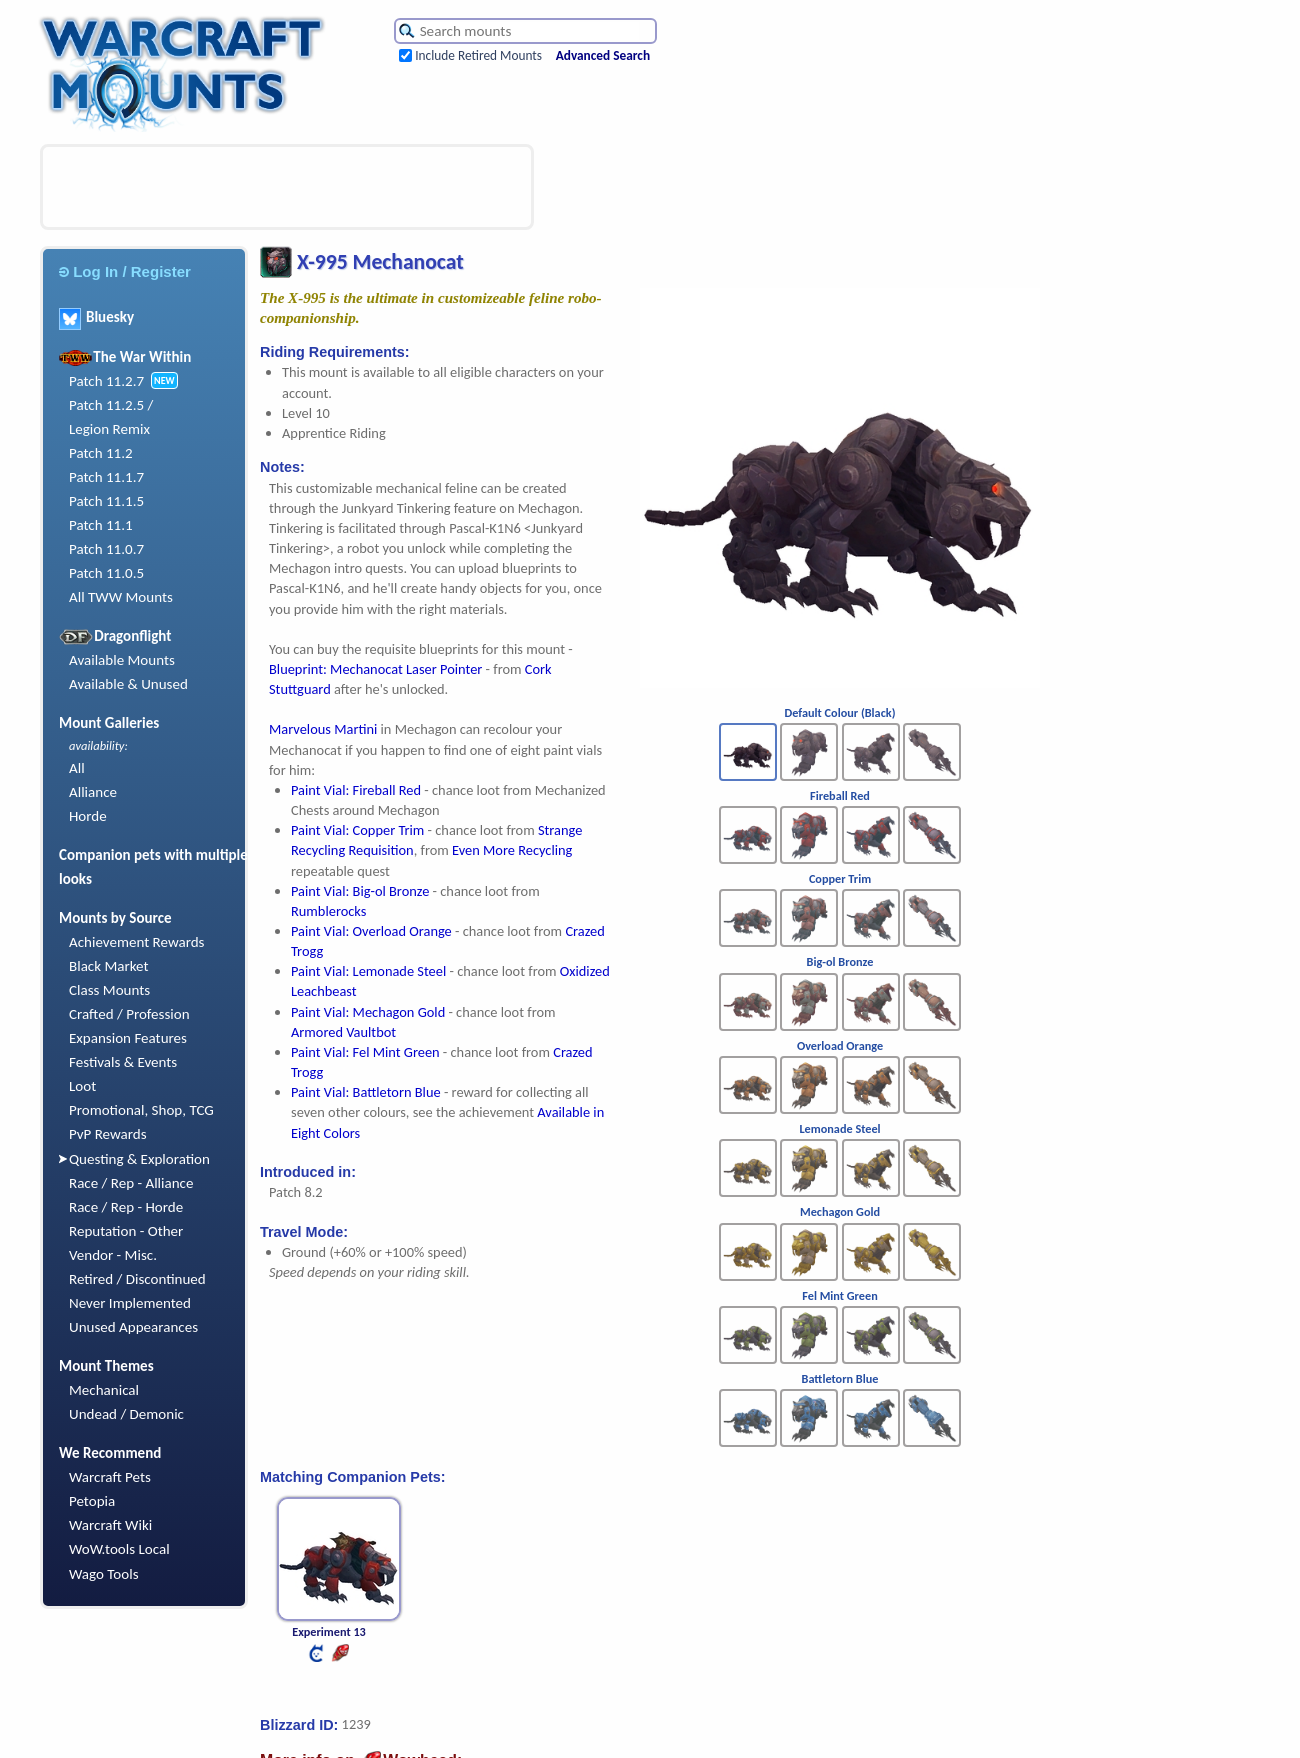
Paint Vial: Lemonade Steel (368, 971)
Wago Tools (104, 1574)
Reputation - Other (126, 1231)
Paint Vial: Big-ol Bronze (360, 891)
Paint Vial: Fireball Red (356, 790)
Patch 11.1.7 (106, 477)
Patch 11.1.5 (106, 501)
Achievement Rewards (137, 942)
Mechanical (104, 1390)
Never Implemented (130, 1303)
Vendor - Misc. (113, 1255)
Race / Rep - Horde (126, 1207)
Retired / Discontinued (137, 1279)
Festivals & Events (123, 1062)
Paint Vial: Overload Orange (371, 931)
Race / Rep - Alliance (131, 1183)
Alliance (93, 792)
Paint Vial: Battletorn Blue (366, 1092)
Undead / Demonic (126, 1414)
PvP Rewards (108, 1134)
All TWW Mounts (121, 597)
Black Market (109, 966)
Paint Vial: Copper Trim (357, 830)
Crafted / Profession (129, 1014)
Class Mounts (109, 990)
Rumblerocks (328, 911)
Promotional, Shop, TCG (141, 1110)
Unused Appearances (133, 1327)
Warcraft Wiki (110, 1525)
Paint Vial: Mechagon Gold (368, 1012)
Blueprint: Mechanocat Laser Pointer (375, 669)
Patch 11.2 (101, 453)
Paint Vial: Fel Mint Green (365, 1052)
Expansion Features (128, 1038)
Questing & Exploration (139, 1159)
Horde (88, 816)
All (77, 768)
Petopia (92, 1501)
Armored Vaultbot (343, 1032)
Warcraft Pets (110, 1477)
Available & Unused (128, 684)
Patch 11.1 (101, 525)
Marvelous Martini (323, 729)
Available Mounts (122, 660)
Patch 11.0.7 (106, 549)
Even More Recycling (512, 850)
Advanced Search (603, 55)
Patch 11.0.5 (106, 573)
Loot (82, 1086)
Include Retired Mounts (478, 55)
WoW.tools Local (119, 1549)
